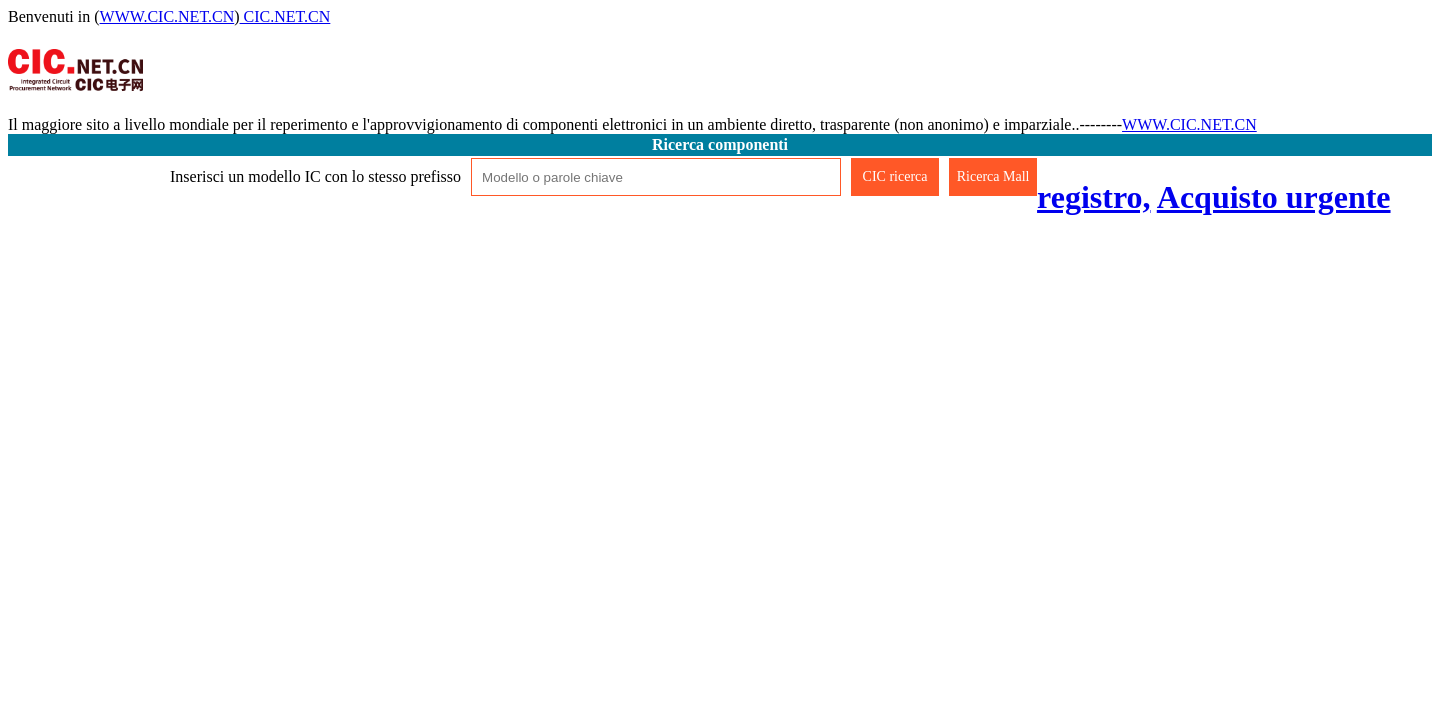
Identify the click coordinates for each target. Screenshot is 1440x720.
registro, (1093, 197)
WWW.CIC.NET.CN (167, 16)
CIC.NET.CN (285, 16)
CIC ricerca (895, 176)
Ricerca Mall (993, 176)
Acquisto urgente (1274, 197)
